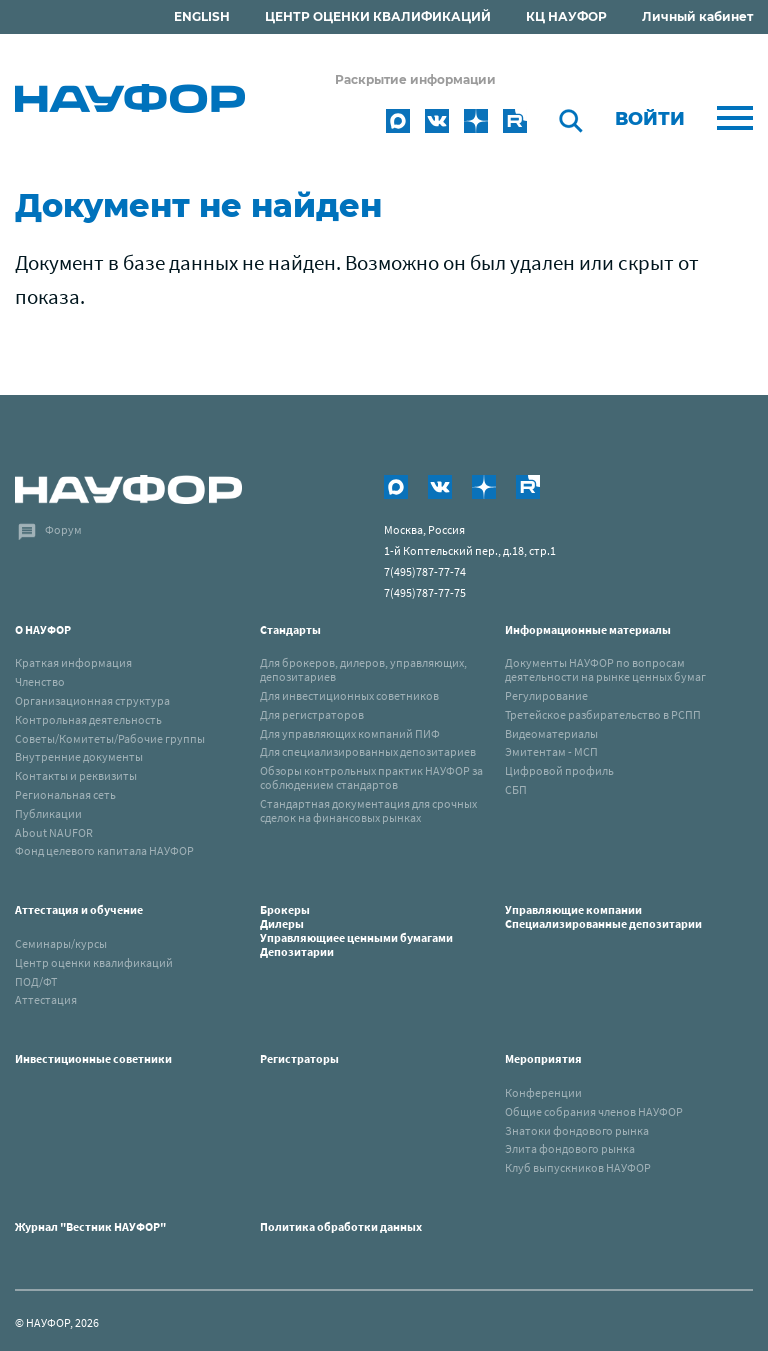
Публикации (48, 813)
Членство (40, 681)
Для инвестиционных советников (349, 695)
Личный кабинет (697, 16)
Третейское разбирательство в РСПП (603, 714)
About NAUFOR (54, 832)
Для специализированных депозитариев (368, 751)
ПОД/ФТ (36, 981)
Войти (650, 119)
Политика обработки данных (341, 1226)
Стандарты (290, 629)
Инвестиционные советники (93, 1058)
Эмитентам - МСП (551, 751)
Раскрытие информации (415, 79)
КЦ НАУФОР (566, 16)
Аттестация (46, 999)
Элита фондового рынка (570, 1148)
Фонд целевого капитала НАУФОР (104, 850)
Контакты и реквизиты (76, 775)
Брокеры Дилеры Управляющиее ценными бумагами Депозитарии (358, 930)
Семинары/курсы (61, 943)
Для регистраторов (312, 714)
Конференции (543, 1092)
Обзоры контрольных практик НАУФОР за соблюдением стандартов (371, 777)
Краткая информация (73, 662)
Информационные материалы (588, 629)
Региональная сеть (65, 794)
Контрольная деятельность (88, 719)
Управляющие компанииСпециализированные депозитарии (603, 916)
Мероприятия (543, 1058)
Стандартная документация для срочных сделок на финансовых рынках (368, 810)
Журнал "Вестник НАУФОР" (90, 1226)
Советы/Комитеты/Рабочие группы (110, 738)
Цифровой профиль (559, 770)
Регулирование (546, 695)
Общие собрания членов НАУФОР (594, 1111)
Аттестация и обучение (79, 909)
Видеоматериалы (551, 733)
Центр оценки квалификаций (94, 962)
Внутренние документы (79, 756)
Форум (63, 529)
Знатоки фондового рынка (577, 1130)
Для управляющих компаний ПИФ (350, 733)
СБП (516, 789)
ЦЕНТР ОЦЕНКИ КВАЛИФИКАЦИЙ (378, 16)
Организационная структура (92, 700)
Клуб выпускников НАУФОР (578, 1167)
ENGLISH (202, 16)
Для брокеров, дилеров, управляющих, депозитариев (363, 669)
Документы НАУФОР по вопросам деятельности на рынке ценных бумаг (605, 669)
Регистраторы (299, 1058)
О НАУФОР (43, 629)
